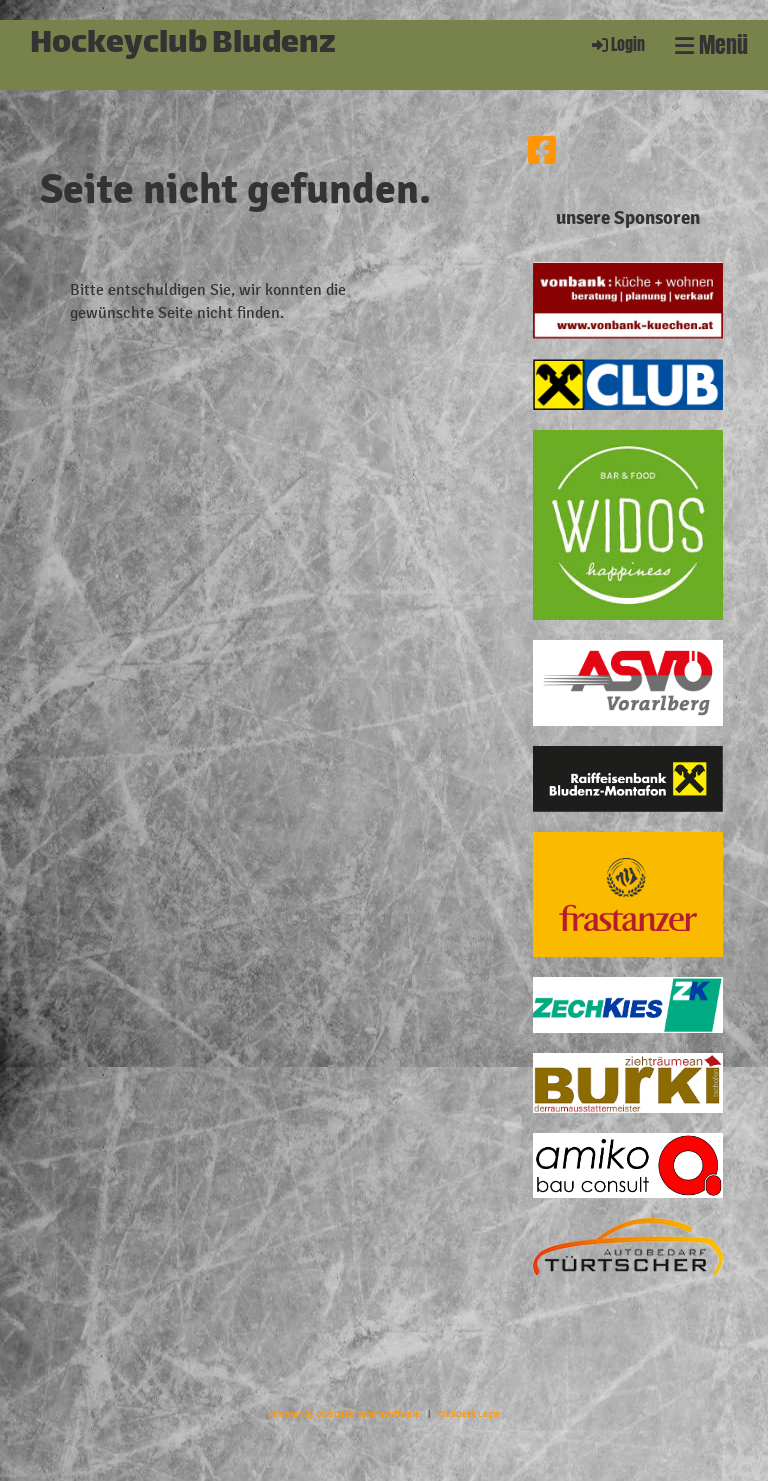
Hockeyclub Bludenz (183, 45)
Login (617, 44)
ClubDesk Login (469, 1414)
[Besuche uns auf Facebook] (542, 152)
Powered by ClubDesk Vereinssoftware (344, 1414)
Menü (711, 45)
